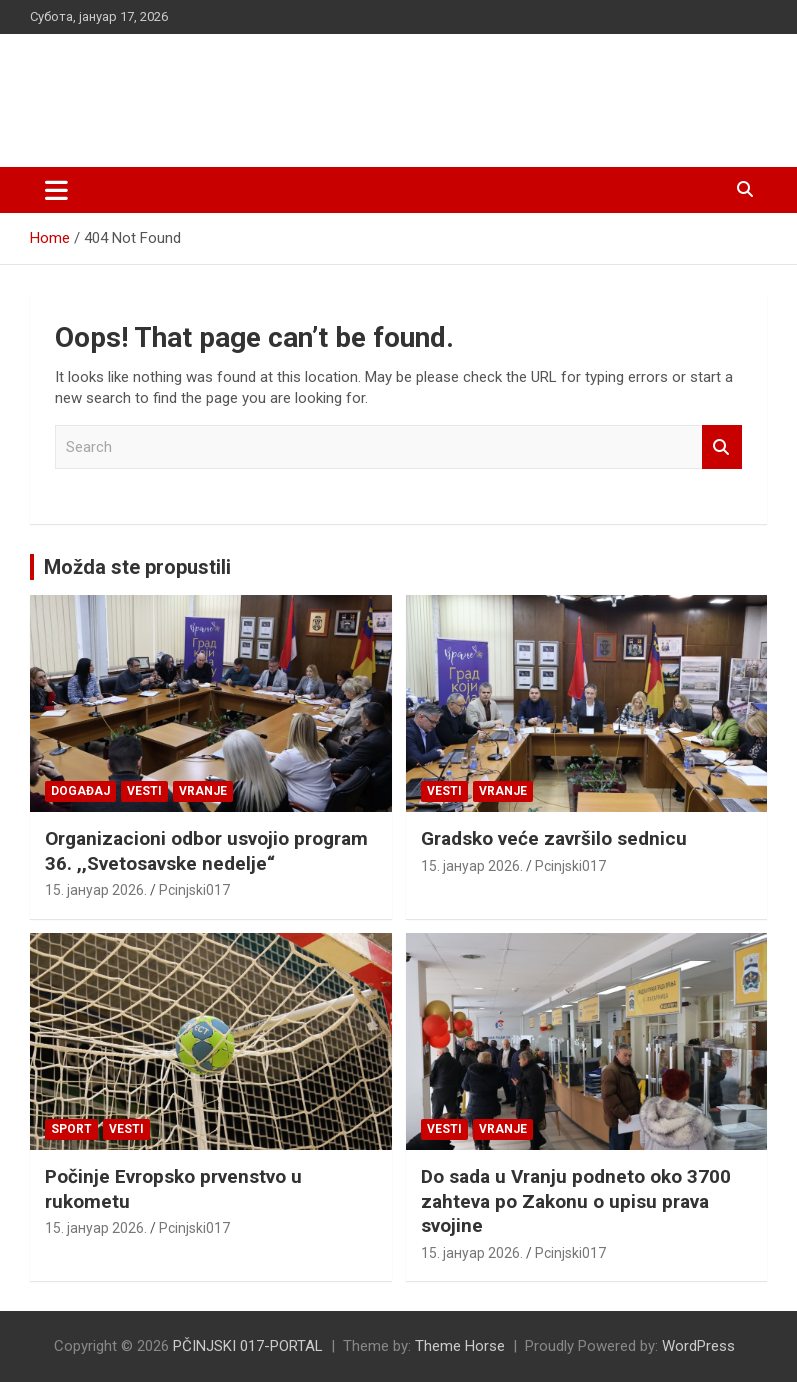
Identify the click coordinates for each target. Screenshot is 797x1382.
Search (722, 447)
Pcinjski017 (194, 890)
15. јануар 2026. (96, 890)
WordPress (698, 1346)
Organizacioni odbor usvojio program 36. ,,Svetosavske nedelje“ (206, 851)
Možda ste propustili (137, 567)
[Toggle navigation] (56, 190)
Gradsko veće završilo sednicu (554, 838)
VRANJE (203, 791)
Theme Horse (460, 1346)
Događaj (80, 791)
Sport (71, 1129)
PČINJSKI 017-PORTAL (240, 89)
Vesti (144, 791)
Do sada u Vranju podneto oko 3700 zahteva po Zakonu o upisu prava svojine (576, 1201)
